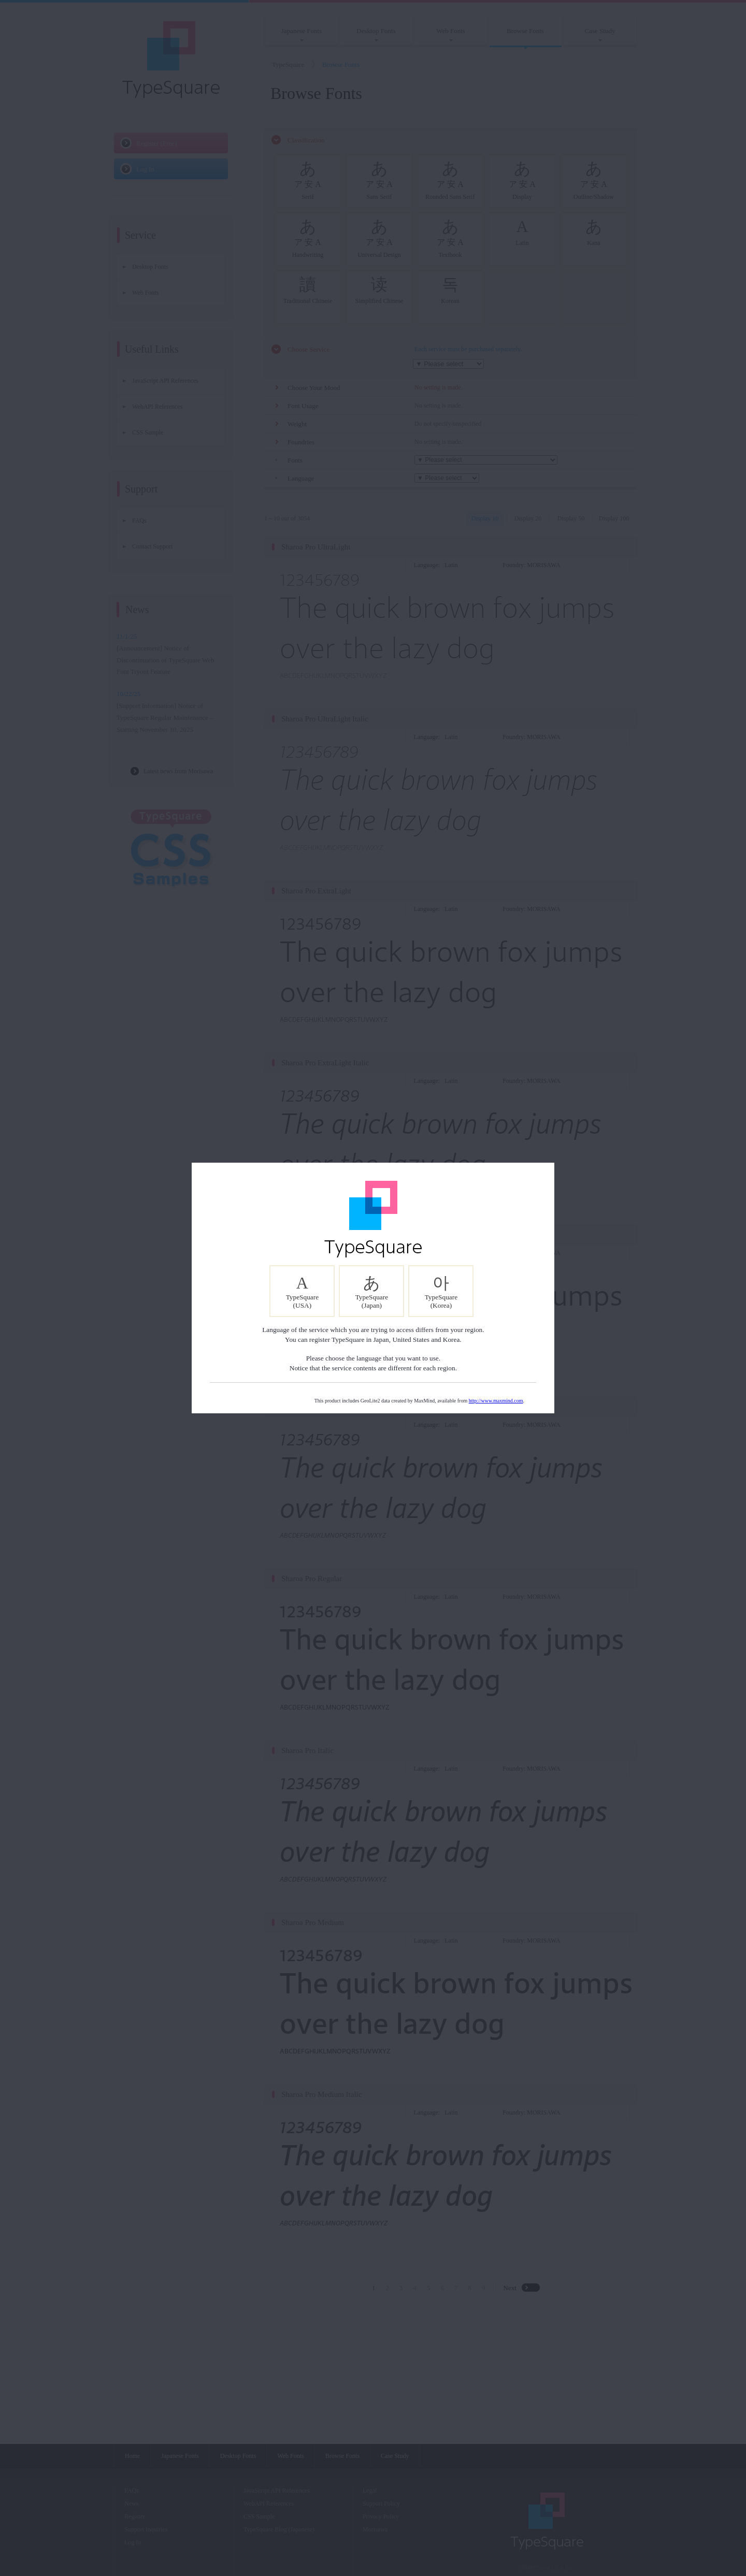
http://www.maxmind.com (496, 1400)
